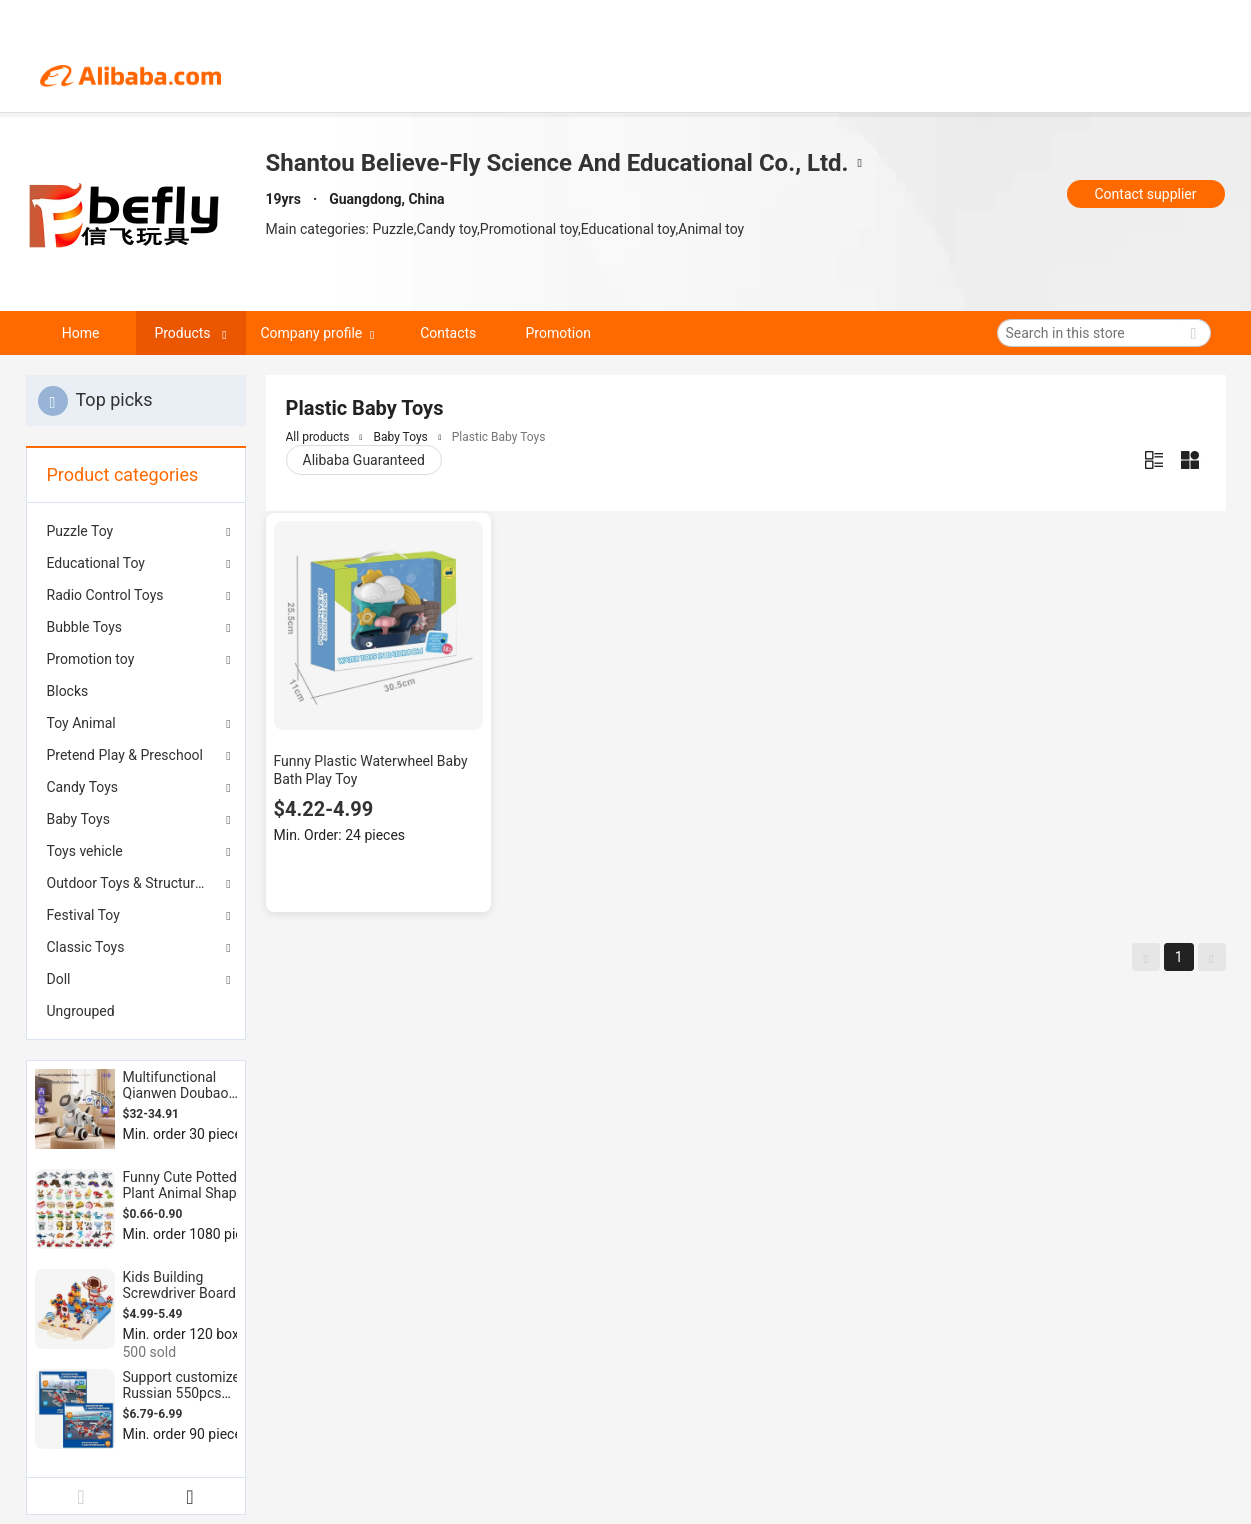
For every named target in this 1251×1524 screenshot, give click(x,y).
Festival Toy (83, 915)
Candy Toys (83, 787)
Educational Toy (96, 563)
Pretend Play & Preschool (125, 755)
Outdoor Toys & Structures (128, 883)
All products (318, 437)
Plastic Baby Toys (499, 437)
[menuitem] (136, 691)
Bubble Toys (85, 627)
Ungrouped (81, 1011)
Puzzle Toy (80, 531)
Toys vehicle (85, 851)
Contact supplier (1145, 194)
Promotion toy (91, 659)
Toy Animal (81, 723)
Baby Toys (78, 819)
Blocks (68, 691)
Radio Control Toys (105, 595)
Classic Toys (86, 947)
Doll (59, 979)
